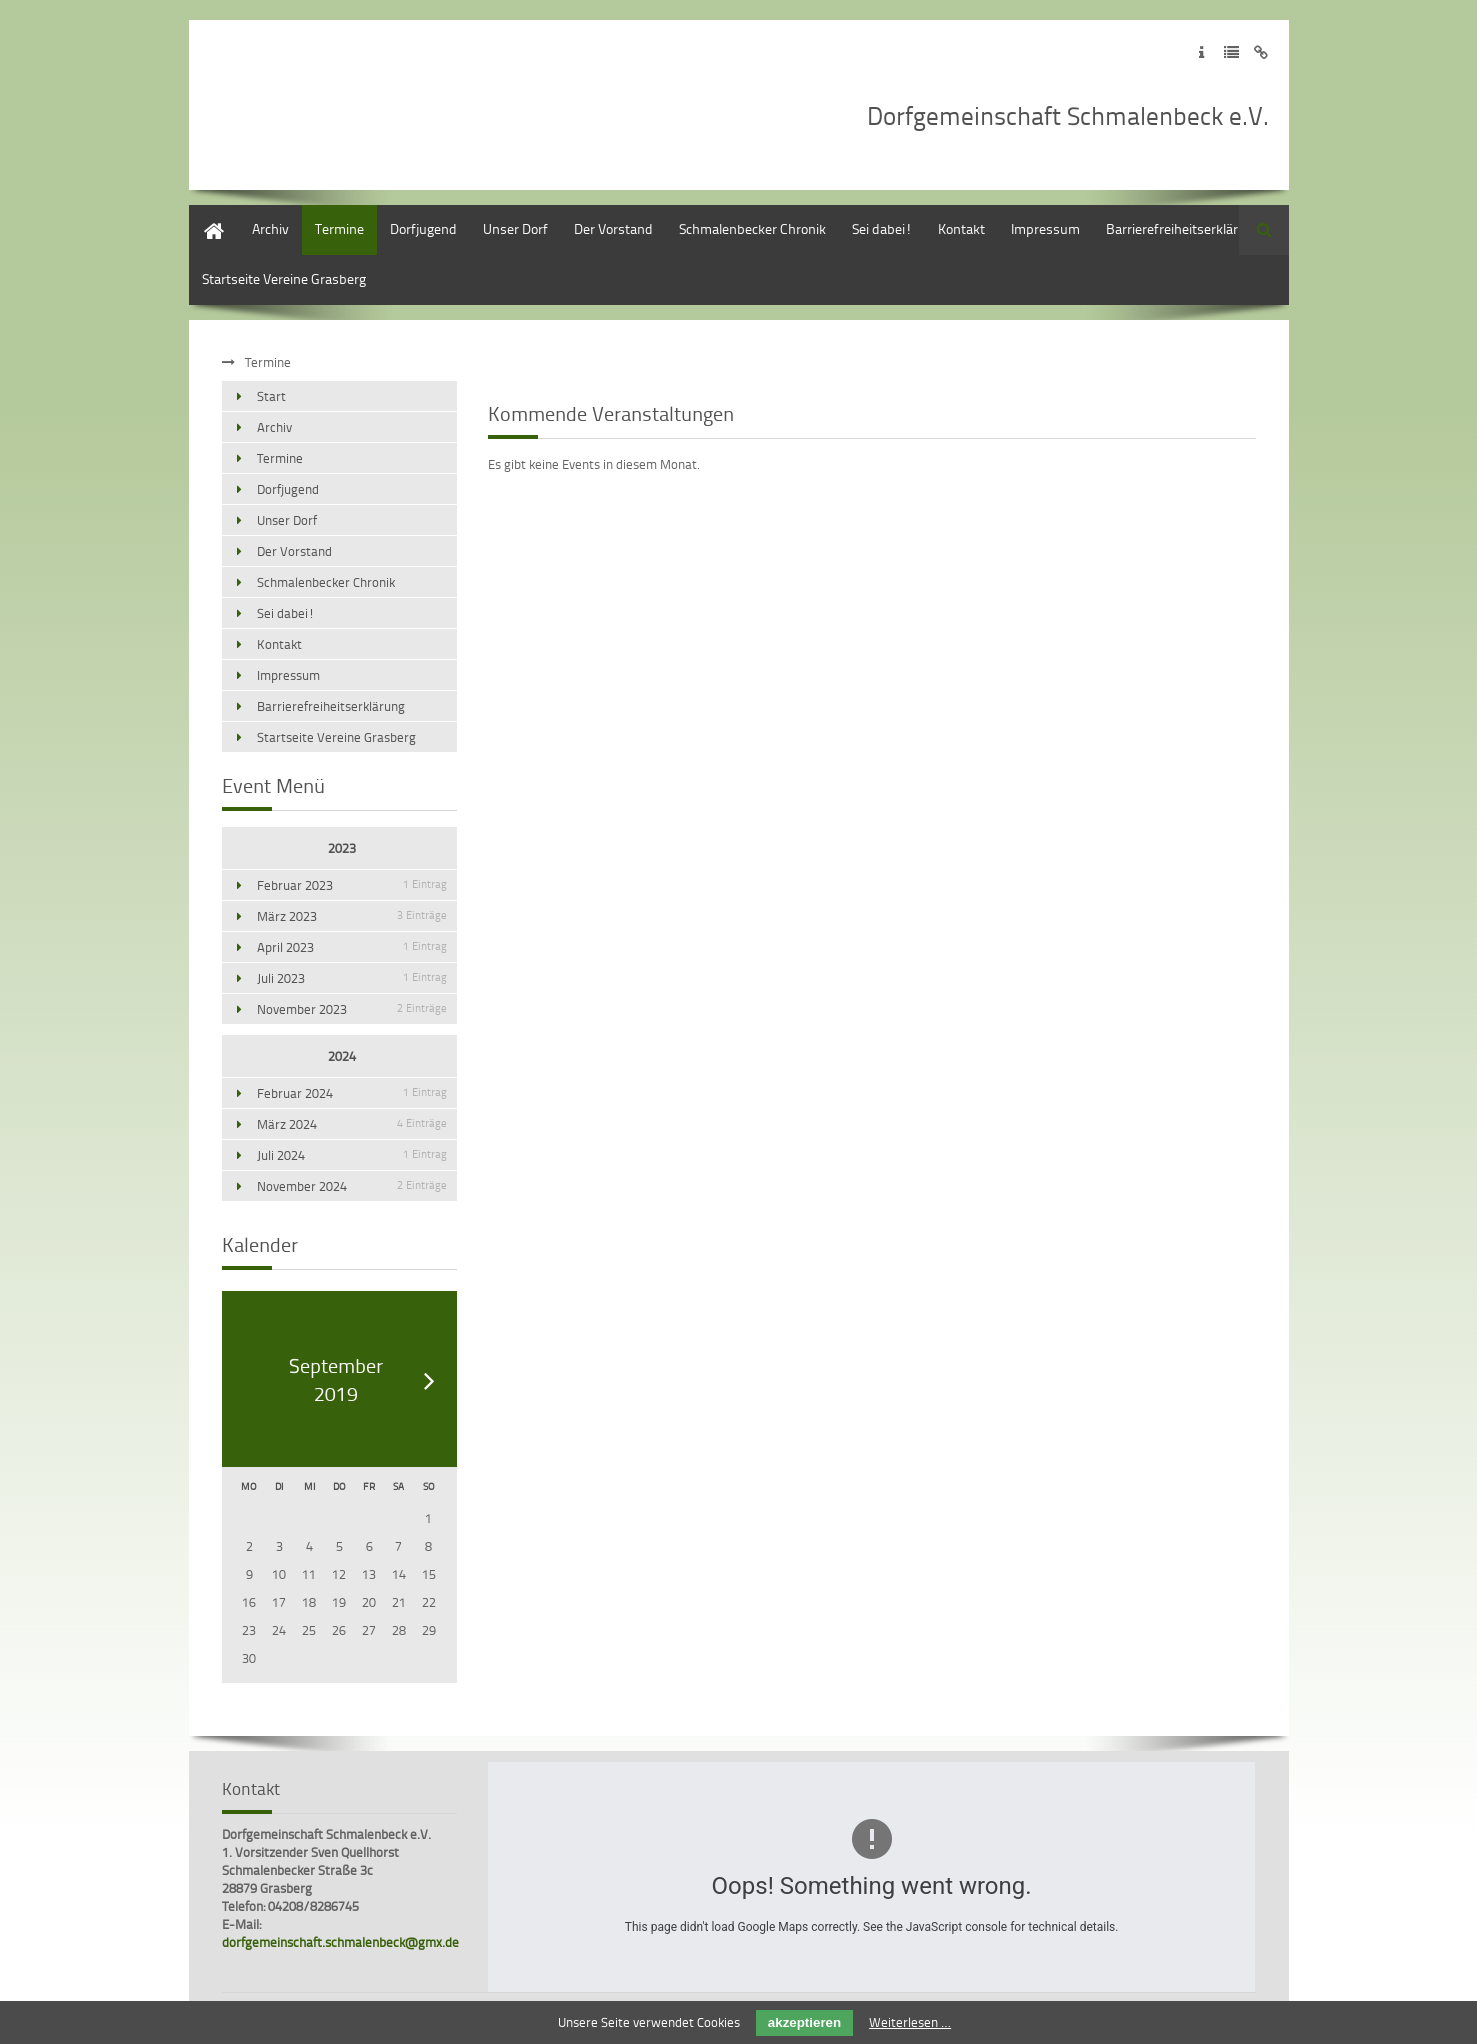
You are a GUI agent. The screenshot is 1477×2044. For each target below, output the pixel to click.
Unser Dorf (515, 228)
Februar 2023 (352, 885)
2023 (342, 848)
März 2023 (352, 916)
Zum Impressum (1201, 52)
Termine (339, 228)
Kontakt (961, 228)
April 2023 (352, 947)
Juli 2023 (352, 978)
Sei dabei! (882, 228)
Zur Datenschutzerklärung (1231, 52)
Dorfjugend (423, 228)
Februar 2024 (352, 1093)
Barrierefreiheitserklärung (1183, 228)
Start (203, 214)
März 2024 (352, 1124)
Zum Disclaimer (1261, 52)
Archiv (270, 228)
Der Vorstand (613, 228)
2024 (342, 1056)
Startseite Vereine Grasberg (284, 278)
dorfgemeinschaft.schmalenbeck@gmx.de (340, 1942)
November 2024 (352, 1186)
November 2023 (352, 1009)
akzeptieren (804, 2022)
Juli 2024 (352, 1155)
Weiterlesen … (910, 2022)
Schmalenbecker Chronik (752, 228)
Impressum (1045, 228)
